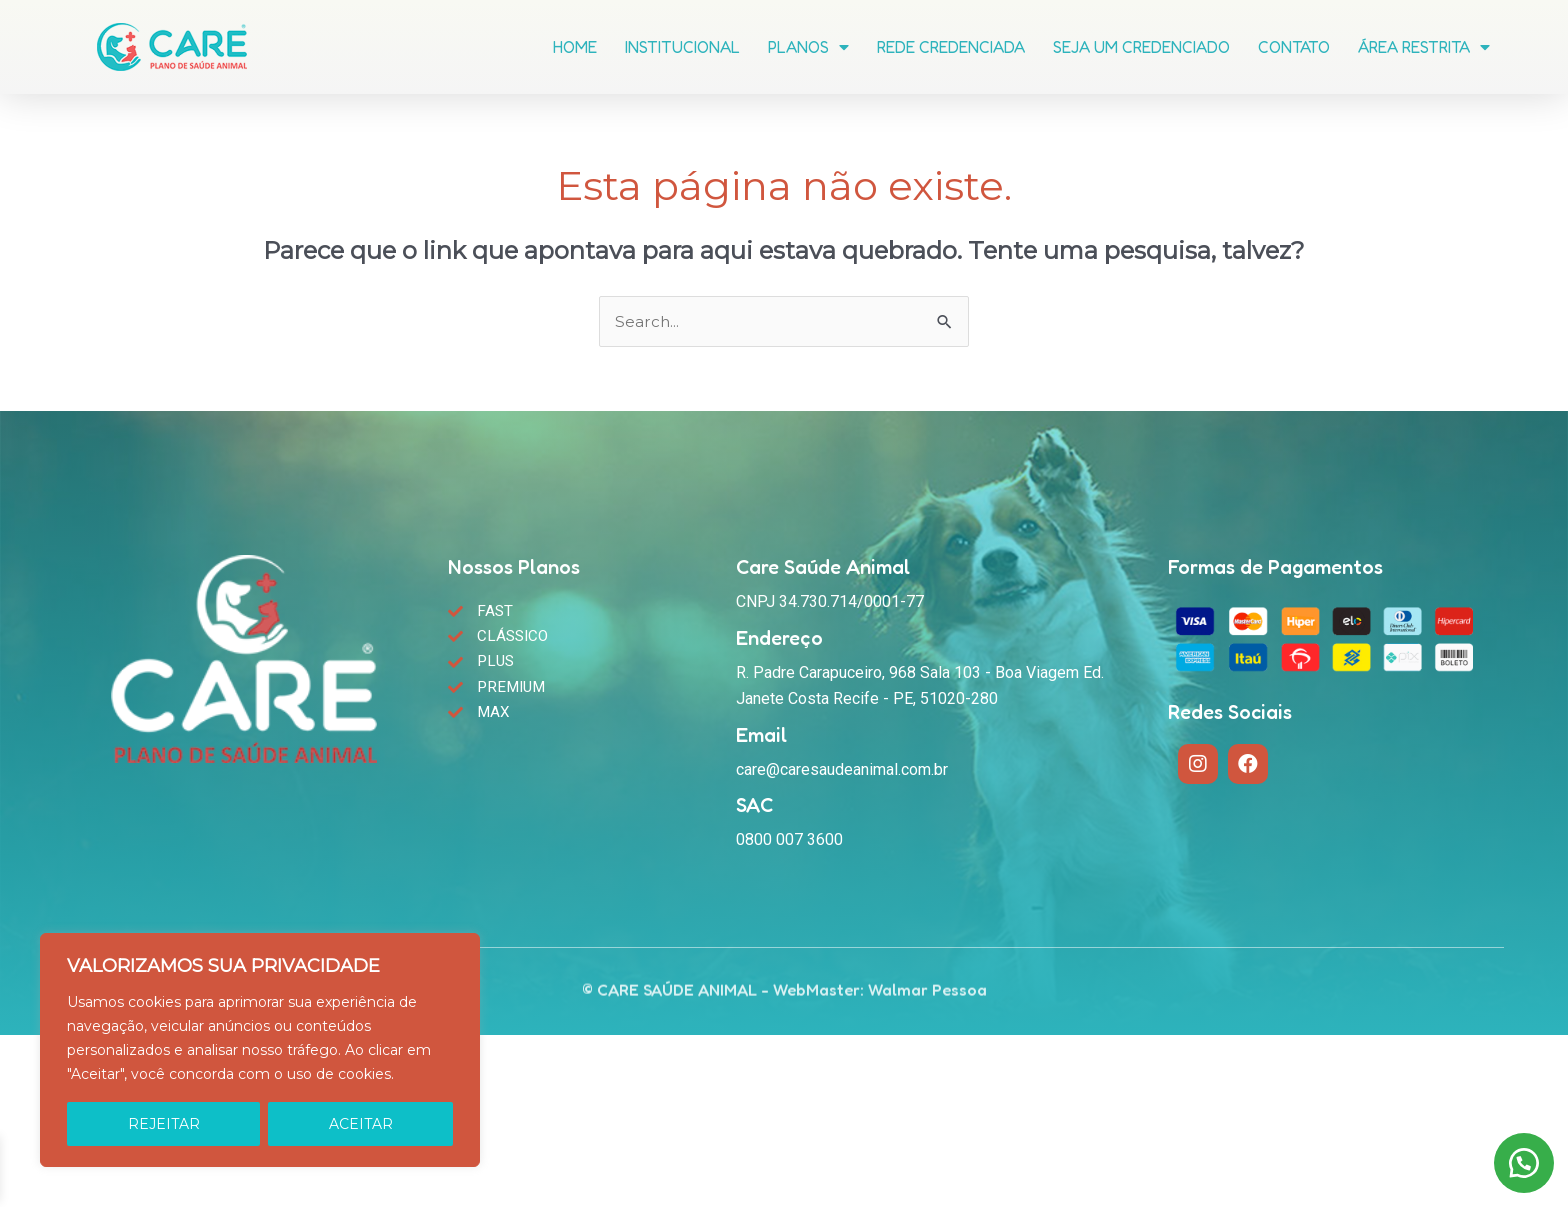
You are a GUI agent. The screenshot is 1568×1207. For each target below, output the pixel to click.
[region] (260, 1050)
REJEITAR (164, 1124)
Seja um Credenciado (1141, 44)
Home (575, 44)
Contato (1294, 44)
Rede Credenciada (951, 44)
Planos (808, 44)
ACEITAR (361, 1124)
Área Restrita (1424, 44)
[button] (1518, 1157)
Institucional (682, 44)
